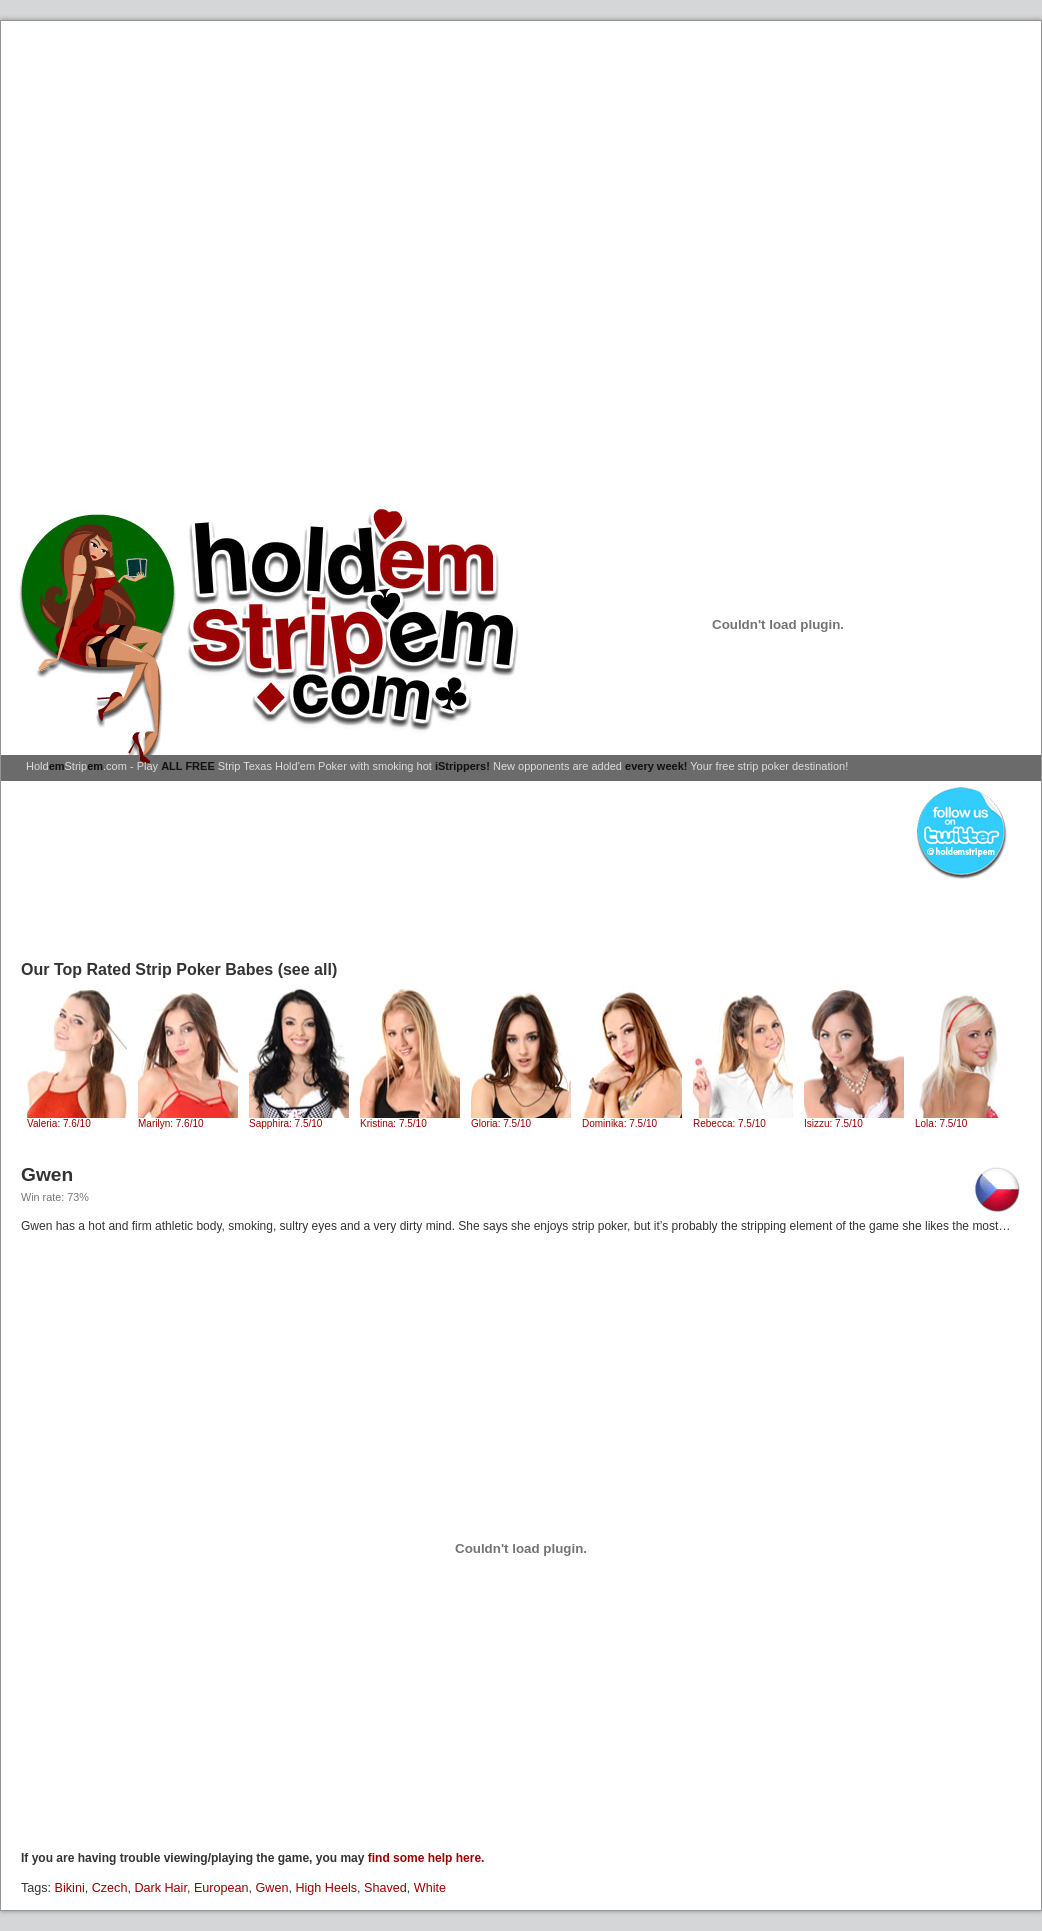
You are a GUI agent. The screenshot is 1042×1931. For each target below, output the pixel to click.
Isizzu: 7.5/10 (854, 1119)
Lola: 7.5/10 (965, 1119)
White (430, 1888)
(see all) (308, 969)
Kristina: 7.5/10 (410, 1119)
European (221, 1888)
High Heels (326, 1888)
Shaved (385, 1888)
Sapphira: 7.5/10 (299, 1119)
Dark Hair (160, 1888)
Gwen (272, 1888)
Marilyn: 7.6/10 (188, 1119)
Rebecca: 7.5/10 (743, 1119)
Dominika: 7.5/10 (632, 1119)
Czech (110, 1888)
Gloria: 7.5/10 (521, 1119)
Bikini (70, 1888)
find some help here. (426, 1858)
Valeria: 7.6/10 (77, 1119)
